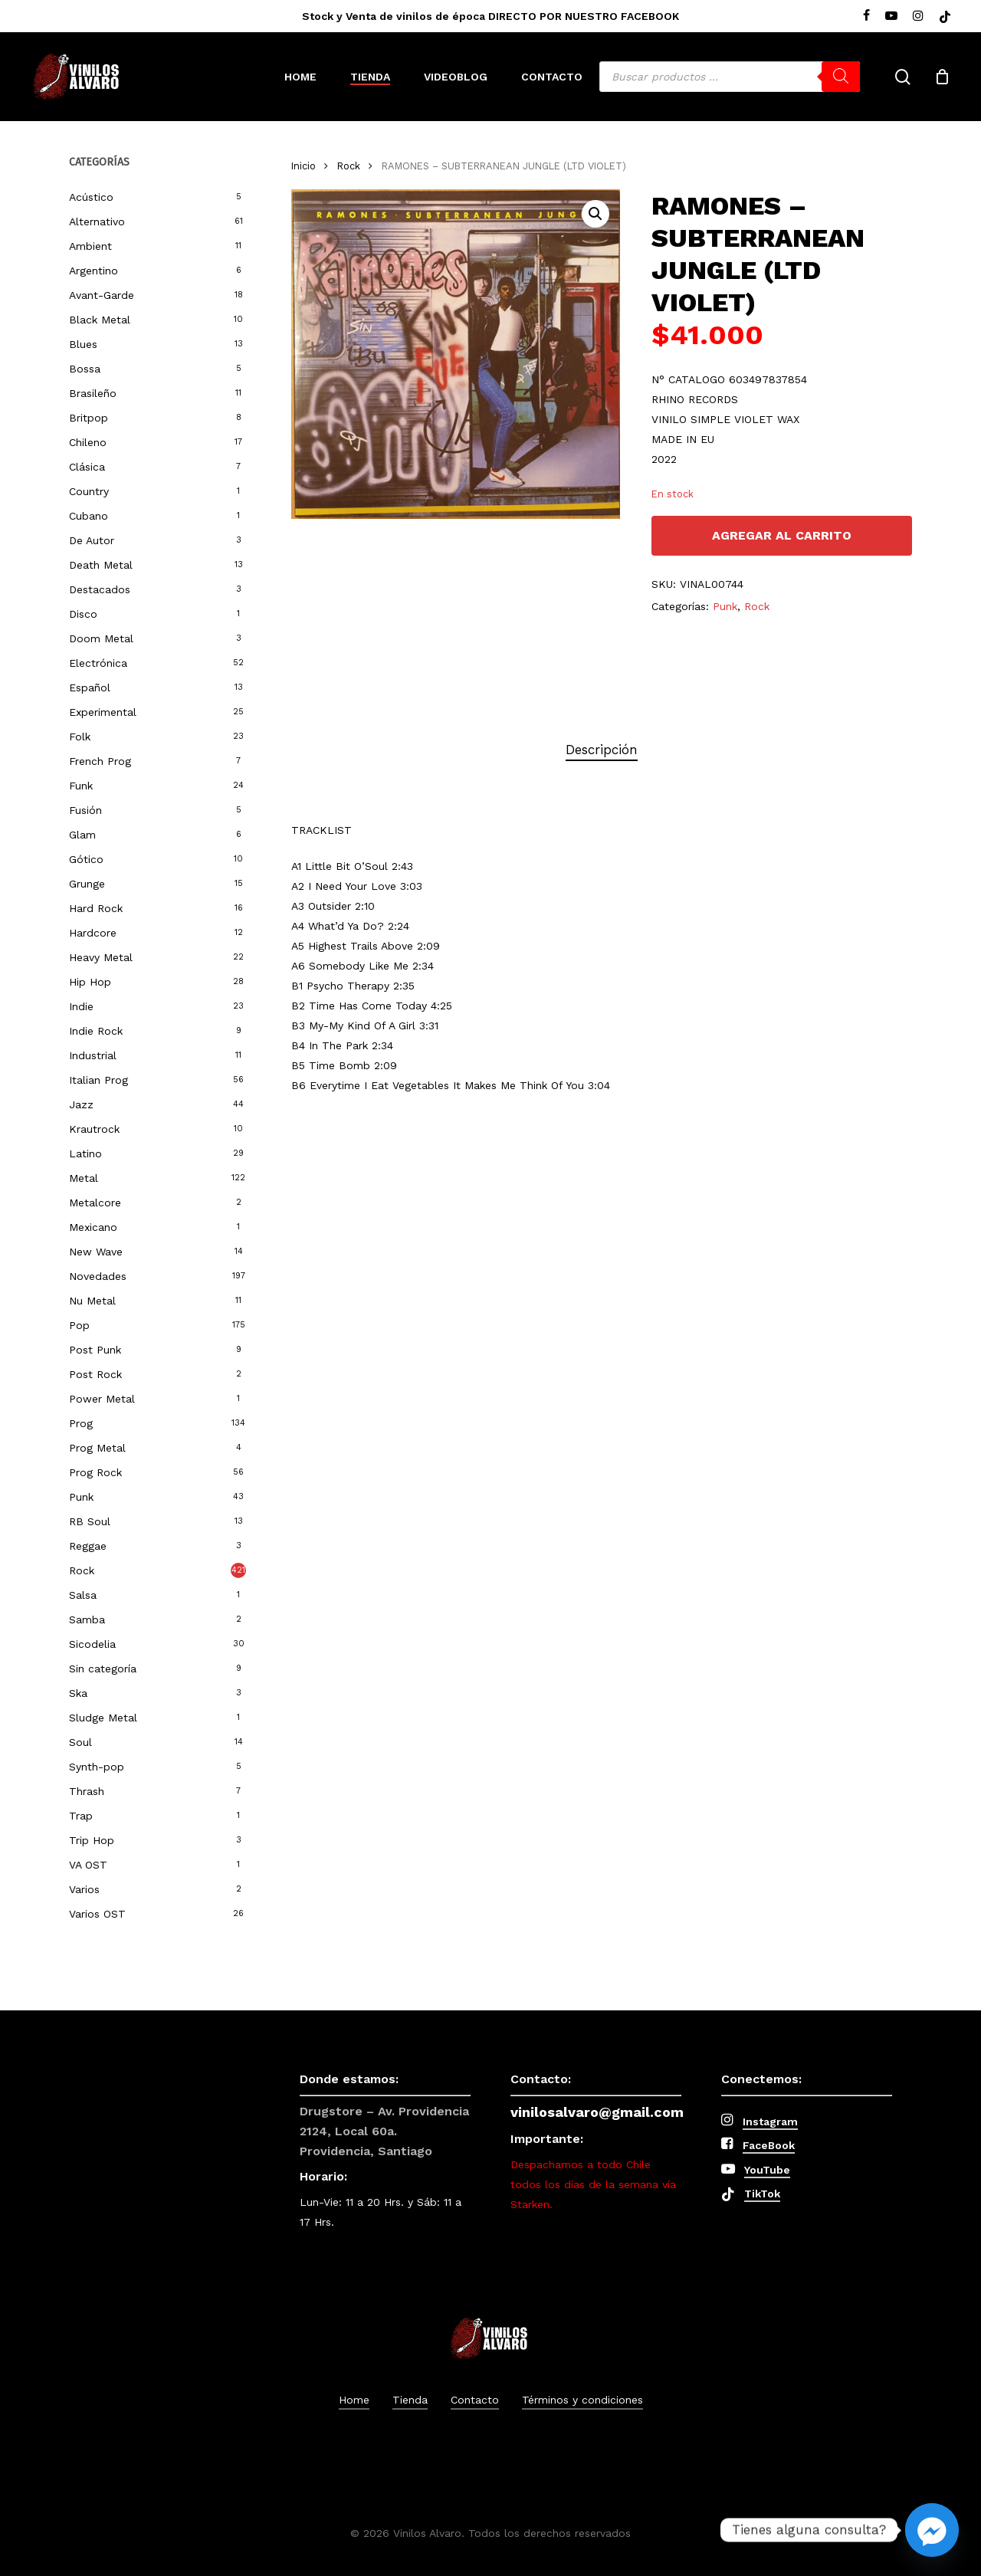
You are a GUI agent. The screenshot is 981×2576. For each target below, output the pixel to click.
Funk (81, 785)
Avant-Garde (101, 295)
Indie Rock (96, 1031)
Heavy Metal (101, 957)
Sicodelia (92, 1644)
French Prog (100, 761)
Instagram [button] (770, 2121)
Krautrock (94, 1129)
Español (89, 687)
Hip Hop (90, 982)
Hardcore (92, 933)
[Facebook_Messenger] (932, 2530)
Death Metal (101, 565)
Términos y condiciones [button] (582, 2400)
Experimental (102, 712)
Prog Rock (95, 1472)
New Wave (96, 1251)
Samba (87, 1619)
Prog (81, 1423)
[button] (595, 214)
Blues (83, 344)
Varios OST (97, 1914)
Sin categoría (102, 1668)
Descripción (602, 749)
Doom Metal (101, 638)
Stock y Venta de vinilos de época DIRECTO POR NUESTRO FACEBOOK (490, 16)
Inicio (303, 166)
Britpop (88, 418)
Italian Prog (98, 1080)
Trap (81, 1816)
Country (89, 491)
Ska (78, 1693)
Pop (79, 1325)
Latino (85, 1153)
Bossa (84, 369)
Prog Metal (97, 1448)
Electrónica (98, 663)
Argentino (93, 270)
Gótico (86, 859)
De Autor (91, 540)
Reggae (88, 1546)
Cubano (88, 516)
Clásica (87, 467)
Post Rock (95, 1374)
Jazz (81, 1104)
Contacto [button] (475, 2400)
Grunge (87, 884)
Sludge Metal (103, 1717)
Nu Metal (92, 1301)
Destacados (99, 589)
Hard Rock (96, 908)
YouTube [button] (767, 2170)
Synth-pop (96, 1767)
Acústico (91, 197)
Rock (81, 1570)
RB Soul (89, 1521)
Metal (83, 1178)
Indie (81, 1006)
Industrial (92, 1055)
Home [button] (354, 2400)
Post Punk (95, 1350)
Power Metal (102, 1399)
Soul (80, 1742)
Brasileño (92, 393)
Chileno (88, 442)
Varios (84, 1889)
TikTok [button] (762, 2193)
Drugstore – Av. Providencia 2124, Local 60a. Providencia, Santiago (384, 2131)
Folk (79, 736)
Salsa (83, 1595)
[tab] (601, 750)
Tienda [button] (410, 2400)
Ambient (90, 246)
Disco (83, 614)
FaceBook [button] (769, 2145)
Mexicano (93, 1227)
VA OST (88, 1865)
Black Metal (99, 319)
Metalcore (95, 1202)
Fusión (85, 810)
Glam (82, 835)
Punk (81, 1497)
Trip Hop (91, 1840)
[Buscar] (841, 76)
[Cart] (941, 76)
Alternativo (97, 221)
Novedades (97, 1276)
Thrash (86, 1791)
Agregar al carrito (781, 535)
